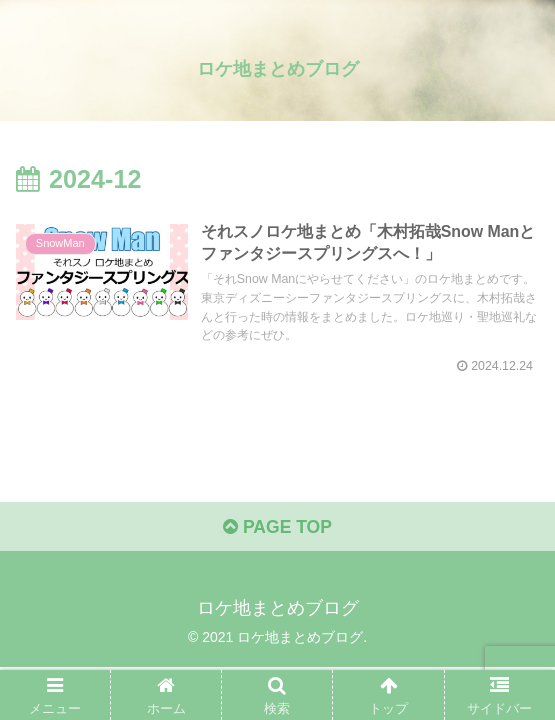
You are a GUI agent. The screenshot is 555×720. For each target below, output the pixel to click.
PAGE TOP (277, 532)
